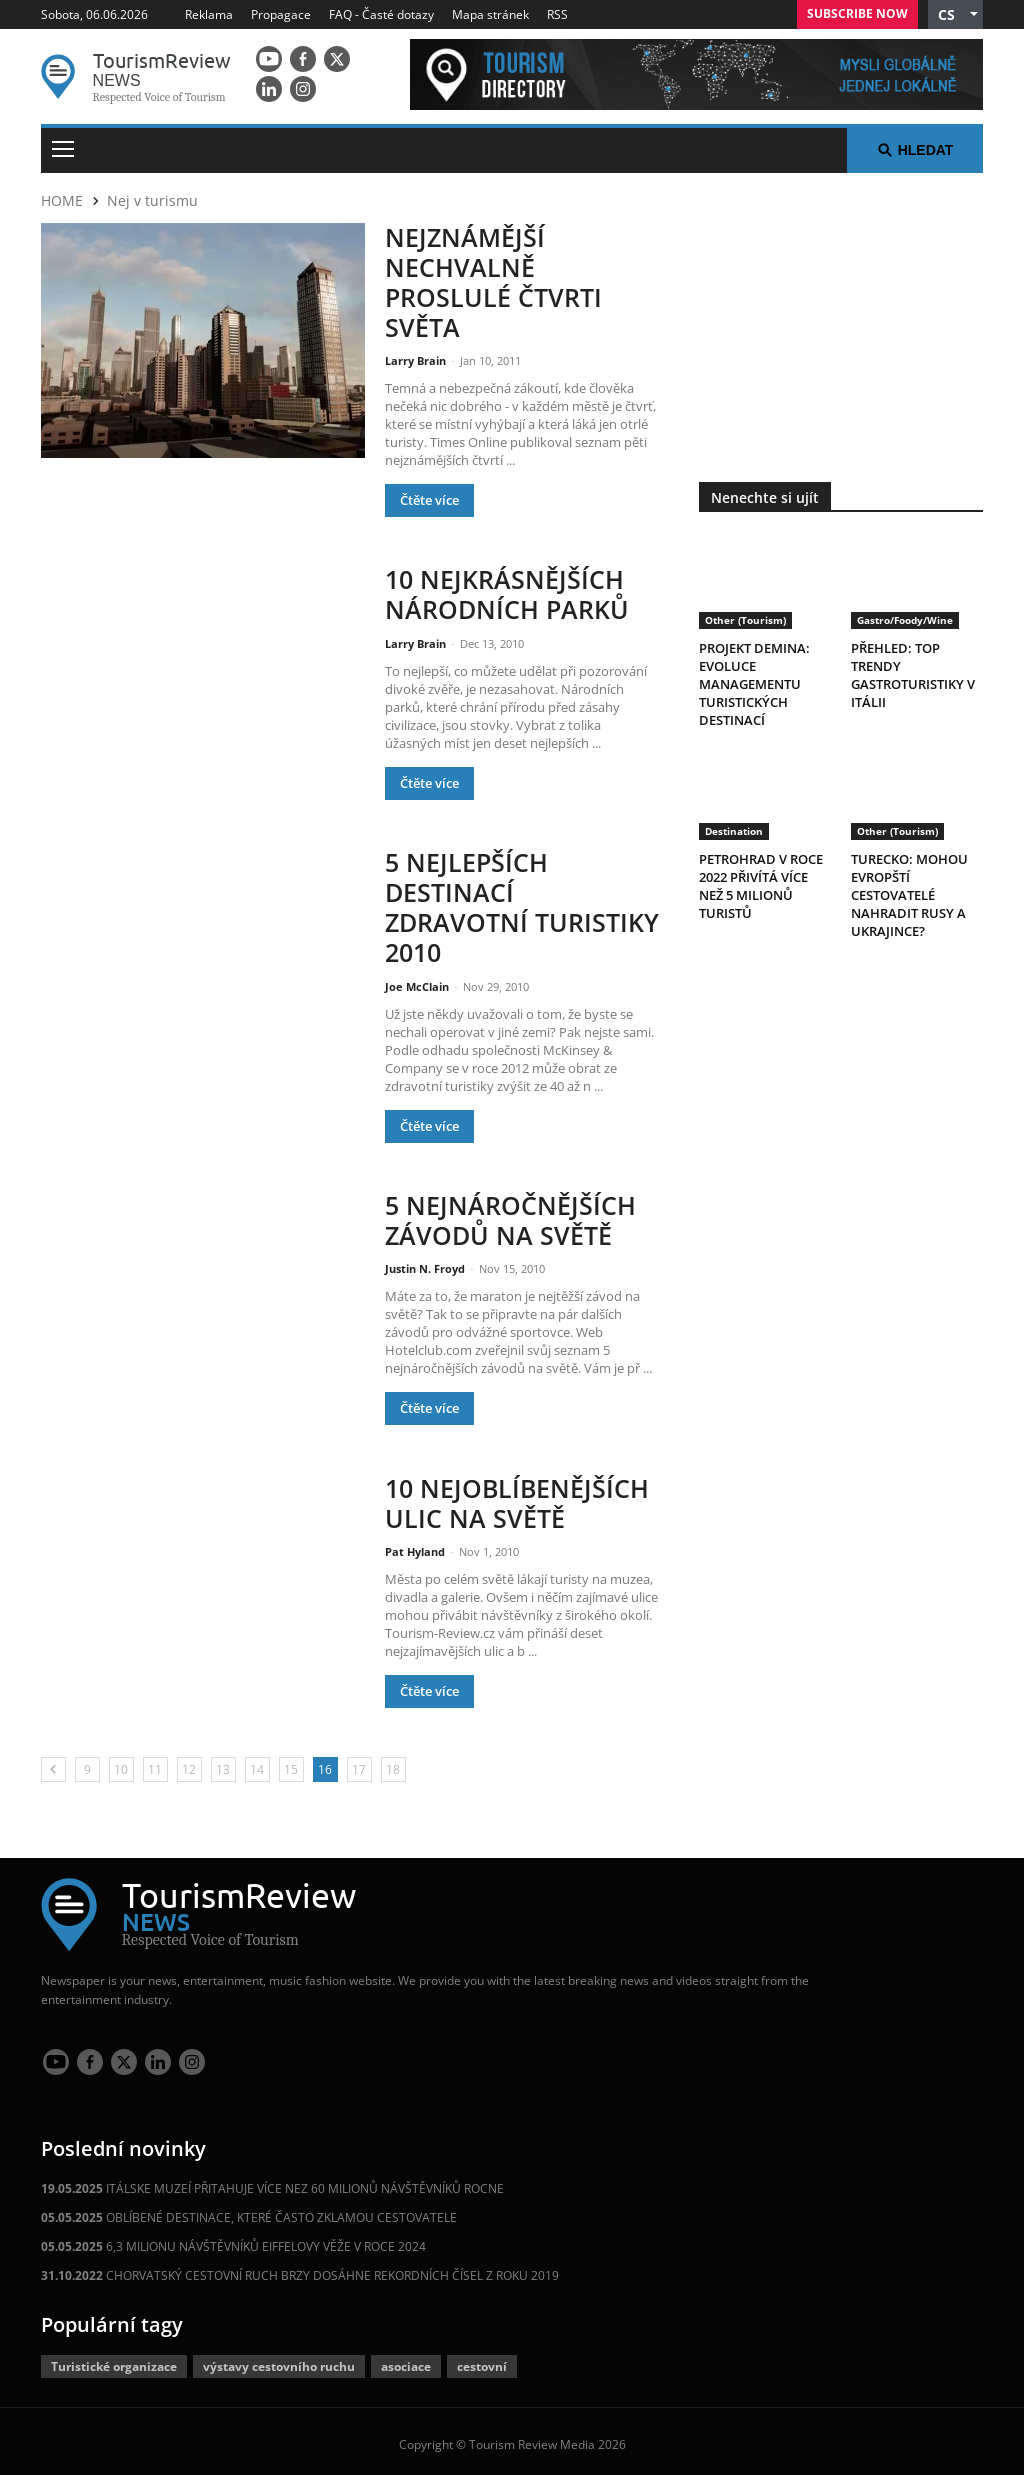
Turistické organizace (114, 2359)
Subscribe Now (857, 13)
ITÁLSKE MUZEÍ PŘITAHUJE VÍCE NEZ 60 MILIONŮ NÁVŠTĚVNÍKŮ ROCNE (272, 2181)
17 (359, 1762)
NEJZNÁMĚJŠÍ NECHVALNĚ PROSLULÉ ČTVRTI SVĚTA (493, 280)
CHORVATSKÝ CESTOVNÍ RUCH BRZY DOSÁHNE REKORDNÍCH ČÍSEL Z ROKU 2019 (300, 2268)
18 (393, 1762)
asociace (406, 2359)
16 (325, 1762)
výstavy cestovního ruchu (279, 2359)
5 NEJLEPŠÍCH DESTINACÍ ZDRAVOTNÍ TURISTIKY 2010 (522, 902)
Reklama (209, 14)
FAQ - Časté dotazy (381, 14)
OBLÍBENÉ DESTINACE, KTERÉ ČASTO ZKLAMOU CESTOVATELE (249, 2210)
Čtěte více (429, 497)
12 (189, 1762)
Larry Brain (417, 357)
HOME (62, 200)
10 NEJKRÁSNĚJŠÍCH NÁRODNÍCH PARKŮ (507, 590)
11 (155, 1762)
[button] (955, 14)
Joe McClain (418, 979)
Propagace (281, 14)
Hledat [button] (915, 150)
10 (121, 1762)
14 (257, 1762)
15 (291, 1762)
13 (223, 1762)
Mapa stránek (490, 14)
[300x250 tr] (841, 315)
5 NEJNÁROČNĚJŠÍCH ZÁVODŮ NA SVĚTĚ (510, 1212)
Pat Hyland (416, 1543)
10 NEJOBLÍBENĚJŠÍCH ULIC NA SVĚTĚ (517, 1495)
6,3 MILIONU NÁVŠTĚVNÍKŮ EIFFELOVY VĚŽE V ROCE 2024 (233, 2239)
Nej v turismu (152, 200)
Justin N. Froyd (426, 1260)
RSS (557, 14)
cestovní (482, 2359)
